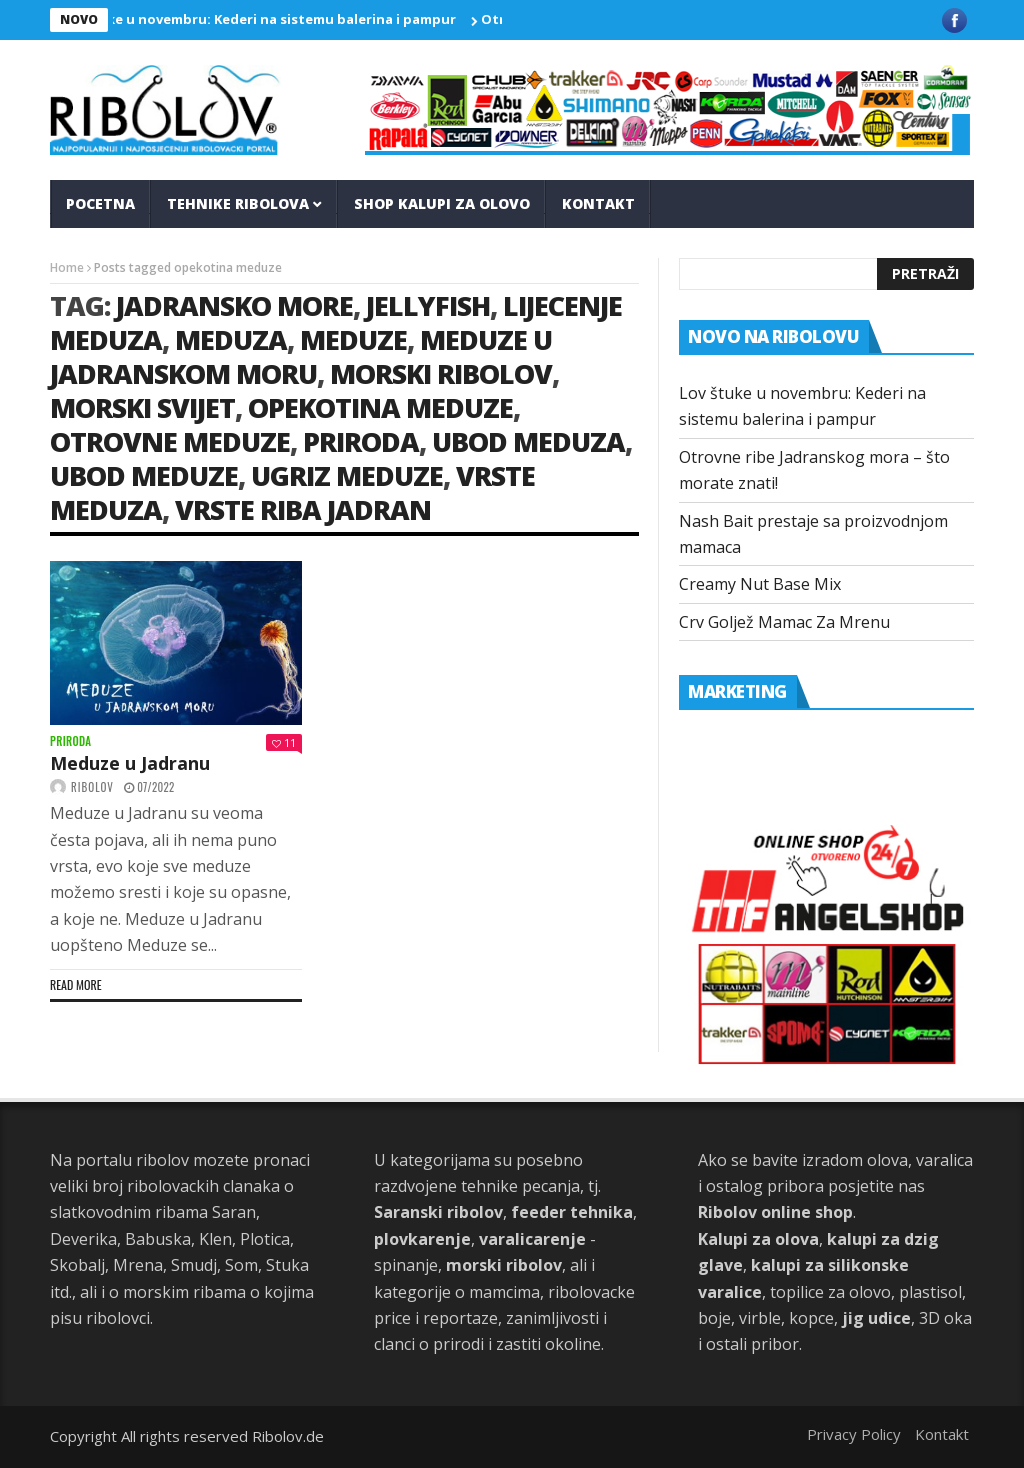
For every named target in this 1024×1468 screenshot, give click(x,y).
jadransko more (234, 305)
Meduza (231, 339)
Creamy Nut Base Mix (760, 584)
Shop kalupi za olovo (442, 203)
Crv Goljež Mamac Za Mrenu (784, 622)
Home (67, 267)
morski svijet (142, 407)
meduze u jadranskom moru (301, 356)
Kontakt (598, 203)
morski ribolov (441, 373)
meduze (353, 339)
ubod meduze (144, 475)
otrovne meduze (170, 441)
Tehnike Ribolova (238, 203)
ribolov (92, 787)
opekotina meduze (380, 407)
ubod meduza (528, 441)
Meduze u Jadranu (130, 763)
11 (284, 742)
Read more (76, 984)
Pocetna (100, 203)
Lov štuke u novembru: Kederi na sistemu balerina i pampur (263, 19)
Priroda (70, 741)
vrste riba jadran (303, 509)
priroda (361, 441)
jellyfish (428, 305)
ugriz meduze (347, 475)
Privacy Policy (854, 1434)
